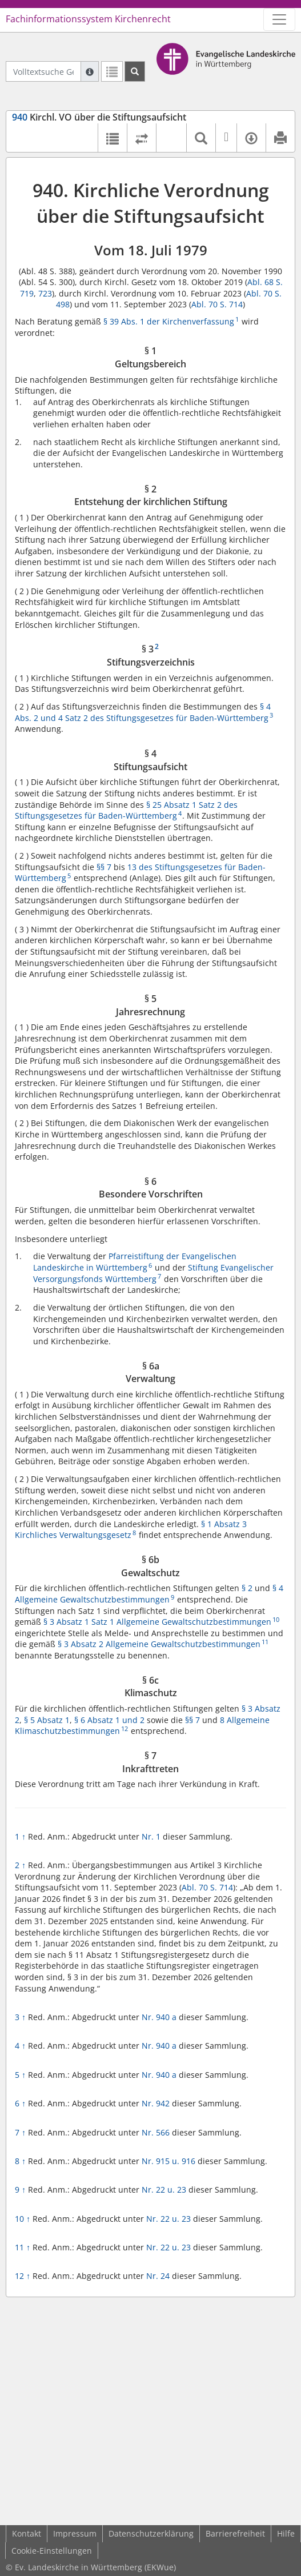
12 (22, 2275)
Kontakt (26, 2533)
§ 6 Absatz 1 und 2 (109, 1719)
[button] (171, 137)
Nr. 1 (151, 1836)
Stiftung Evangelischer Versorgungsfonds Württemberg (153, 1273)
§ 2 (247, 1588)
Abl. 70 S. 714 (217, 304)
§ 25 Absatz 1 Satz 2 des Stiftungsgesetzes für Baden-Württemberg (126, 810)
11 (22, 2247)
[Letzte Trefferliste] (112, 71)
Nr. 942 (156, 2103)
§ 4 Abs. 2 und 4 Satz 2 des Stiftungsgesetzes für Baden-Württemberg (143, 712)
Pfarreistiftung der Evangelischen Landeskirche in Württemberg (134, 1262)
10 (22, 2218)
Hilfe (286, 2533)
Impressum (75, 2533)
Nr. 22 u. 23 (164, 2189)
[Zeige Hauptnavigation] (279, 19)
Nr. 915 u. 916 (168, 2161)
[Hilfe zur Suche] (90, 71)
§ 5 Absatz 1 (47, 1719)
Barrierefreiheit (235, 2533)
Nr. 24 (158, 2275)
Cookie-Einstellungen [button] (51, 2550)
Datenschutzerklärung (151, 2533)
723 (45, 293)
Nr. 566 (156, 2132)
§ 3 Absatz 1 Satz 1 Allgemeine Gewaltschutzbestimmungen (157, 1621)
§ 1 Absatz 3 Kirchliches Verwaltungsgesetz (131, 1530)
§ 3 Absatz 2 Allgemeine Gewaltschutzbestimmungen (159, 1643)
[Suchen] (135, 71)
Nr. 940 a (159, 2017)
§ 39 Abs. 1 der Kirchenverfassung (168, 321)
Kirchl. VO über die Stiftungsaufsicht (99, 117)
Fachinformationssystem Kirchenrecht (88, 19)
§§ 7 (104, 867)
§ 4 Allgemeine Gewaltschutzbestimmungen (149, 1594)
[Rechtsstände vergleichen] (141, 137)
